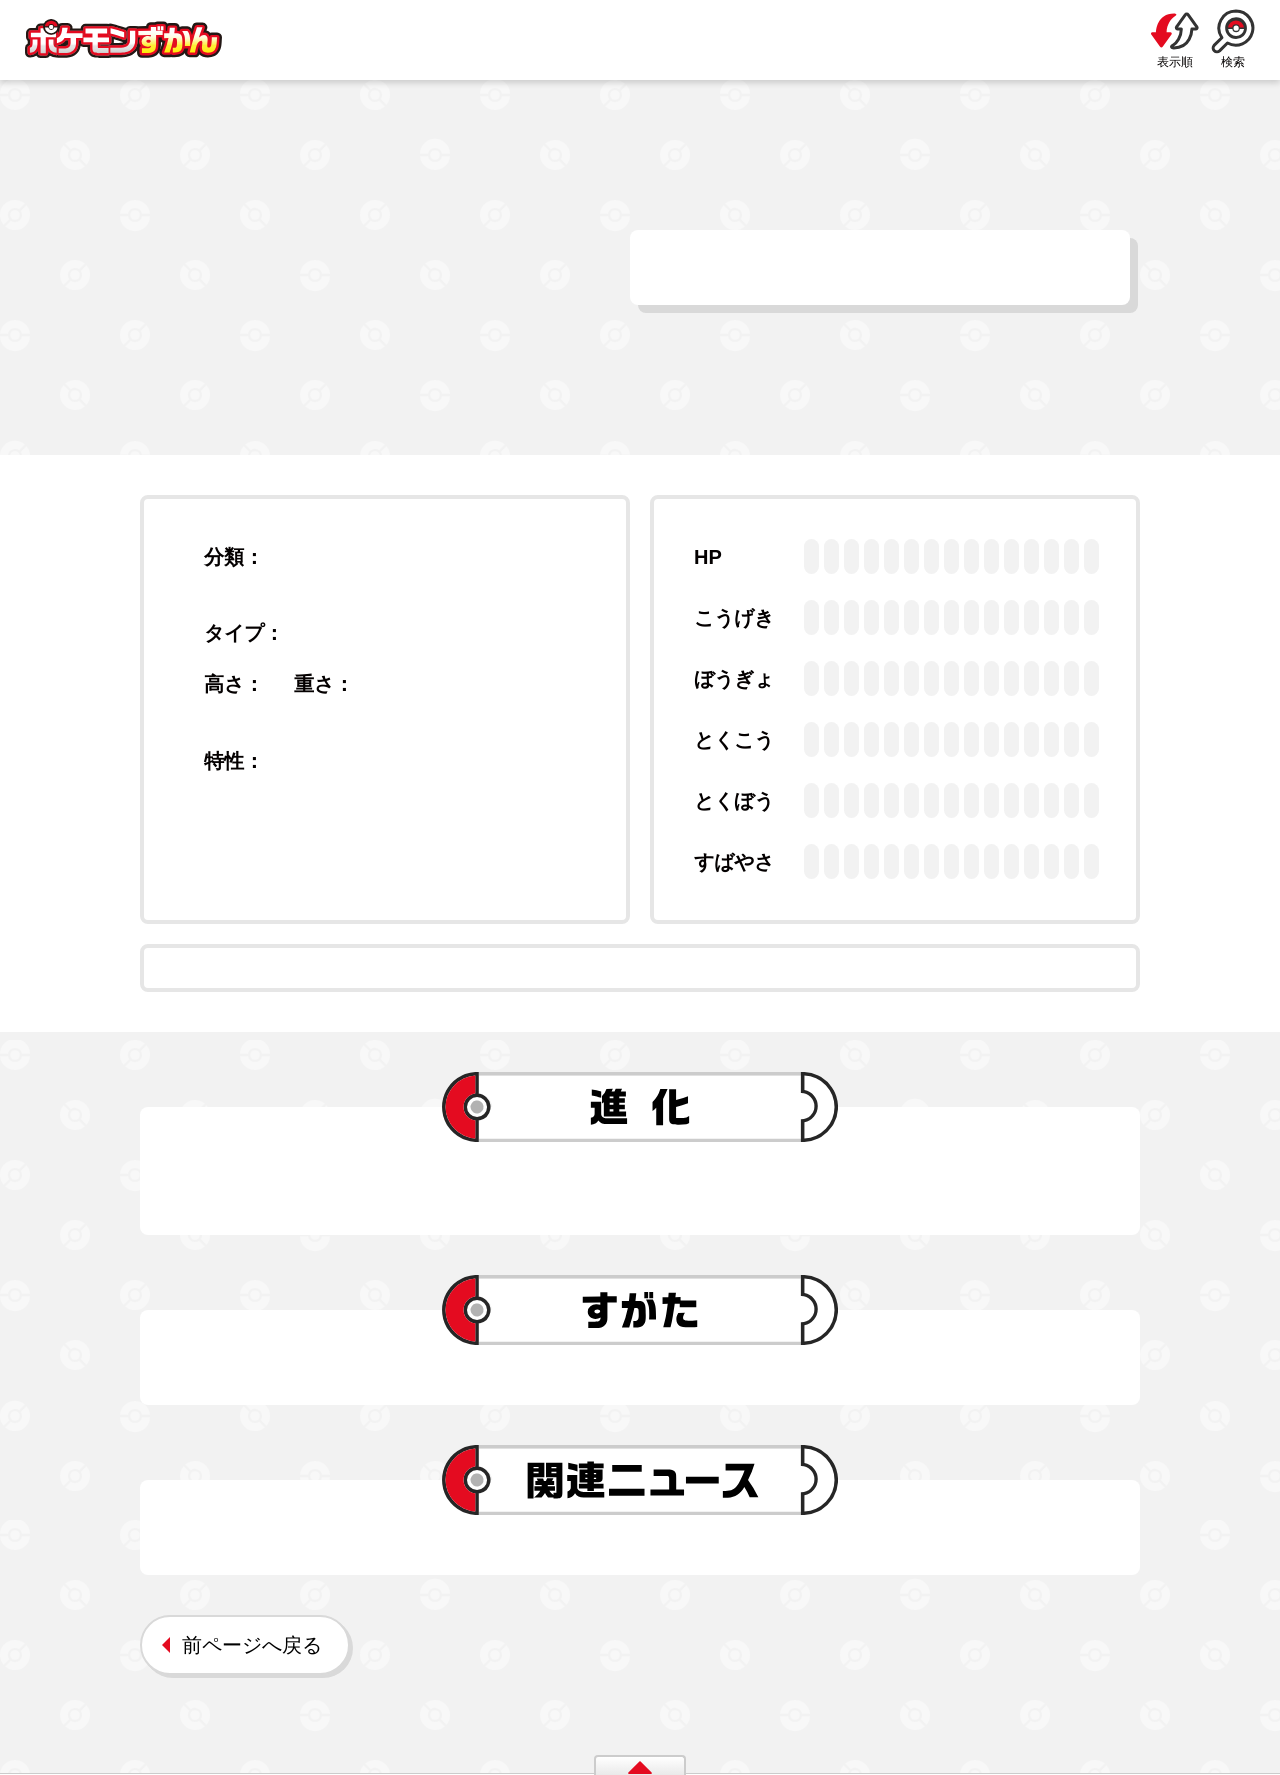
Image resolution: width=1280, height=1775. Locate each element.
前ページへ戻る (252, 1645)
